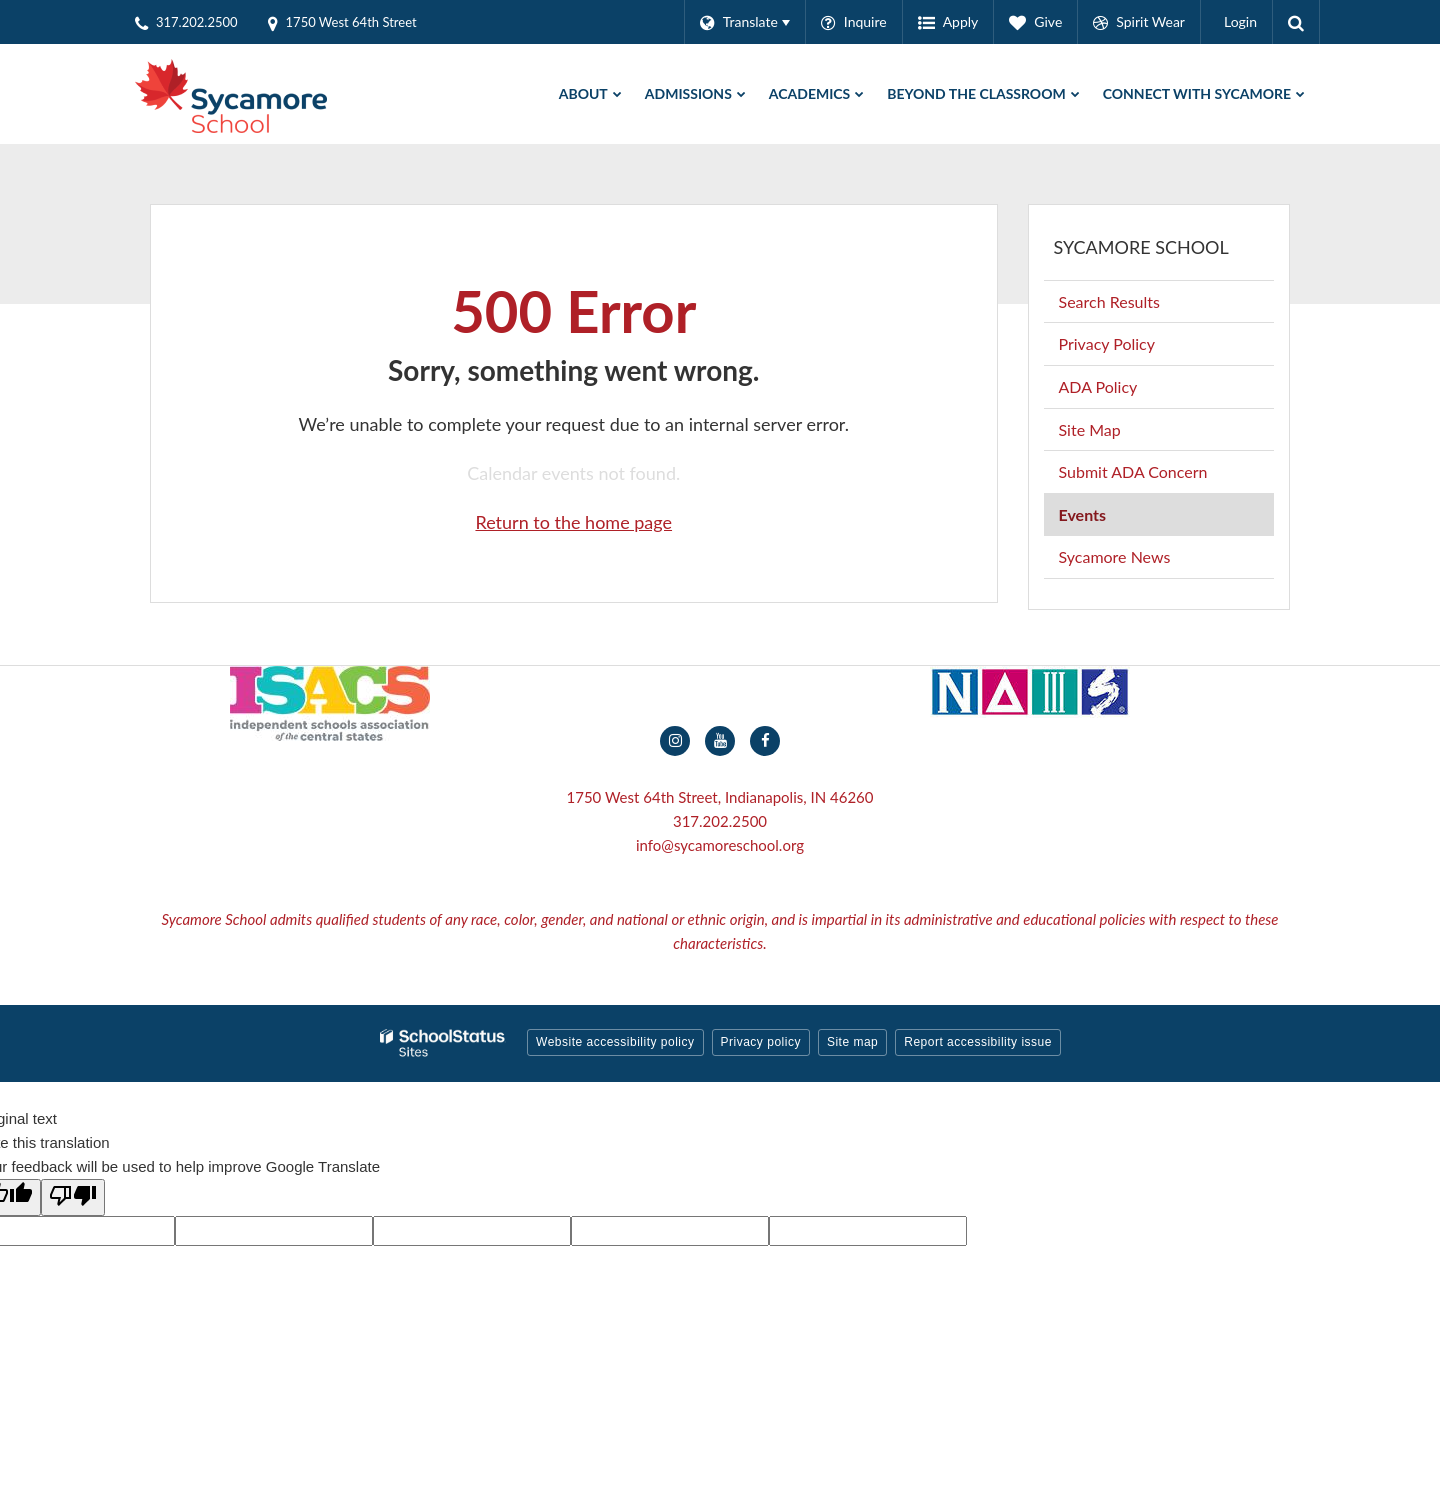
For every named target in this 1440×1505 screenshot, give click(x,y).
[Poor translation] (73, 1197)
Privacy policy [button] (761, 1042)
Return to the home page (573, 522)
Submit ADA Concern (1133, 471)
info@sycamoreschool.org (720, 845)
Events (1083, 514)
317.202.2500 (720, 821)
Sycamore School (1141, 247)
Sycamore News (1115, 556)
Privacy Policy (1107, 343)
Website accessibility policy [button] (615, 1042)
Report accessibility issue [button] (978, 1042)
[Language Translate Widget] (744, 22)
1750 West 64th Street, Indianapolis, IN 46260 (719, 797)
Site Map (1090, 429)
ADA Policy (1098, 386)
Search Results (1109, 301)
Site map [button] (852, 1042)
